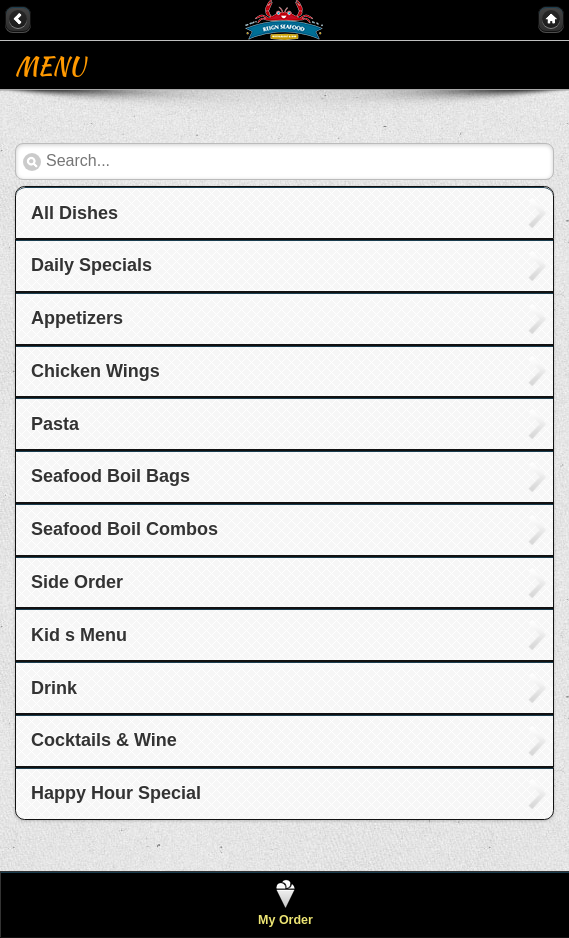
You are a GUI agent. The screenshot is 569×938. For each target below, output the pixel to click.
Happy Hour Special (116, 793)
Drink (54, 688)
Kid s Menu (79, 635)
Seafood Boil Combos (124, 529)
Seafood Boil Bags (110, 476)
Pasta (55, 424)
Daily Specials (91, 265)
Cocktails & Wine (104, 740)
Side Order (77, 582)
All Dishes (74, 213)
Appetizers (77, 318)
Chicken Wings (95, 371)
